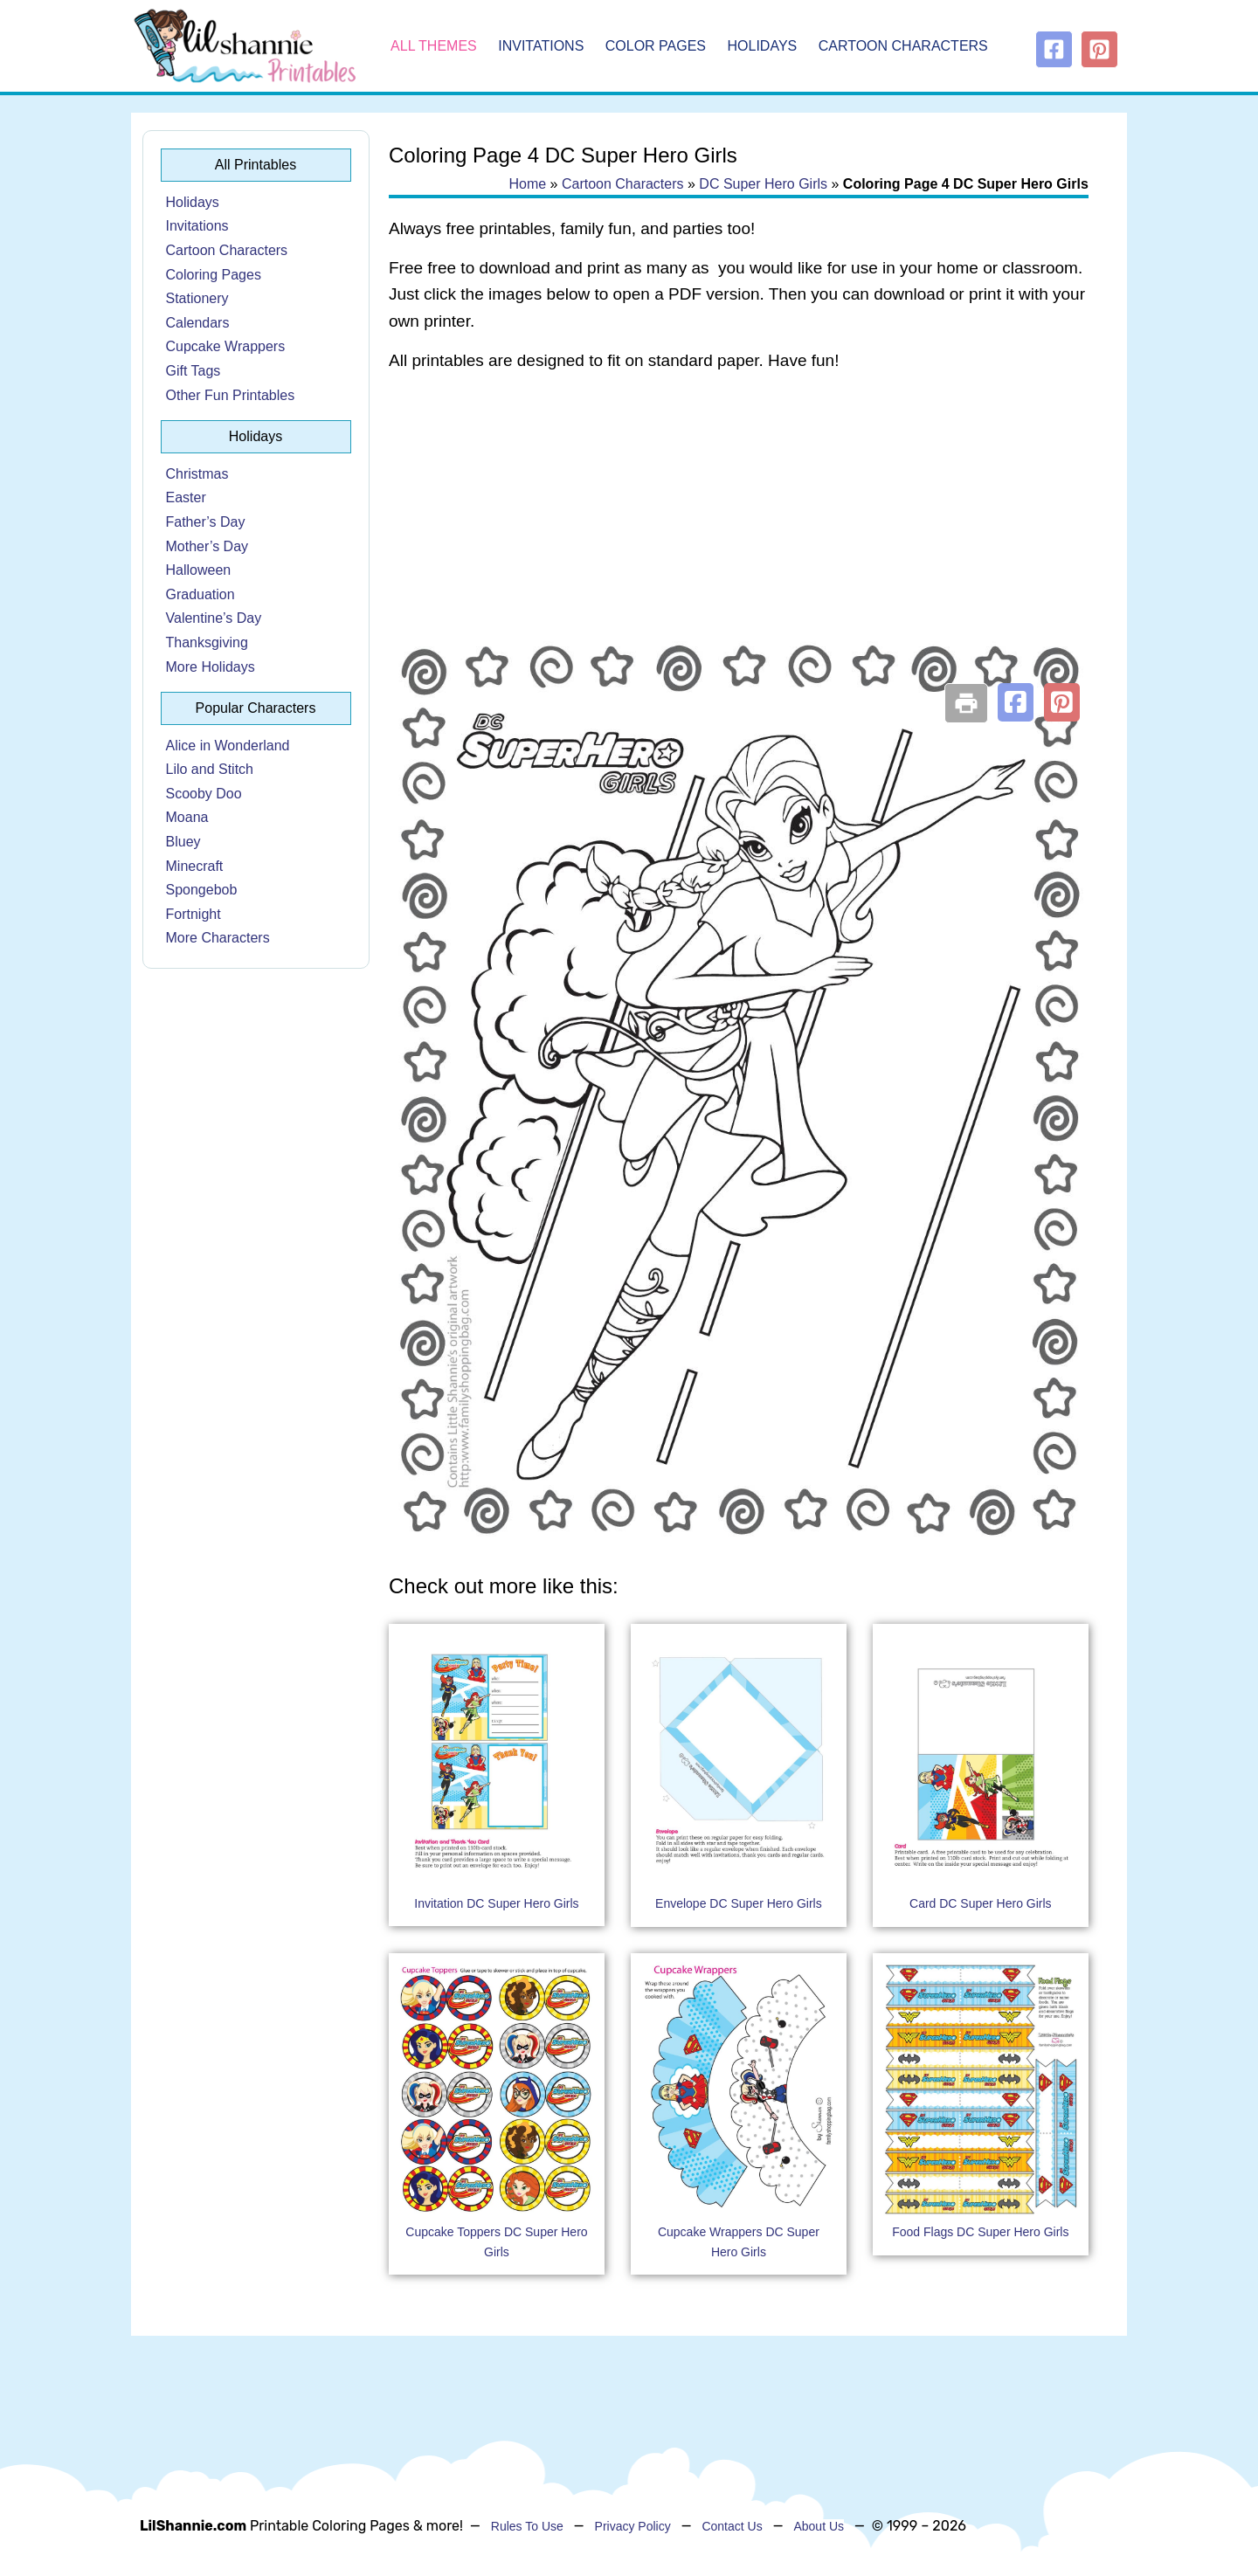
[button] (1015, 702)
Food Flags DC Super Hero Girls (980, 2232)
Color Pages (655, 45)
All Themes (434, 45)
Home (527, 183)
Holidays (763, 45)
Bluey (183, 841)
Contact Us (732, 2526)
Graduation (200, 594)
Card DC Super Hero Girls (980, 1903)
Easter (186, 497)
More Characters (218, 937)
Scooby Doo (204, 793)
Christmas (197, 473)
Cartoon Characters (903, 45)
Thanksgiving (207, 642)
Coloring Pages (213, 274)
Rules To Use (527, 2526)
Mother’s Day (207, 546)
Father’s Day (205, 522)
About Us (818, 2526)
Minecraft (195, 866)
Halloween (199, 570)
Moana (187, 817)
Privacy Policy (633, 2526)
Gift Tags (193, 370)
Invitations (541, 45)
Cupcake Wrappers (226, 346)
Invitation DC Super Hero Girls (496, 1903)
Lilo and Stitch (210, 769)
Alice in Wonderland (228, 745)
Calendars (198, 322)
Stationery (197, 298)
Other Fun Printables (230, 395)
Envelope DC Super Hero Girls (738, 1903)
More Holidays (210, 667)
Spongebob (202, 889)
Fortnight (193, 914)
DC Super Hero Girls (763, 183)
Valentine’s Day (214, 618)
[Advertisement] (738, 526)
